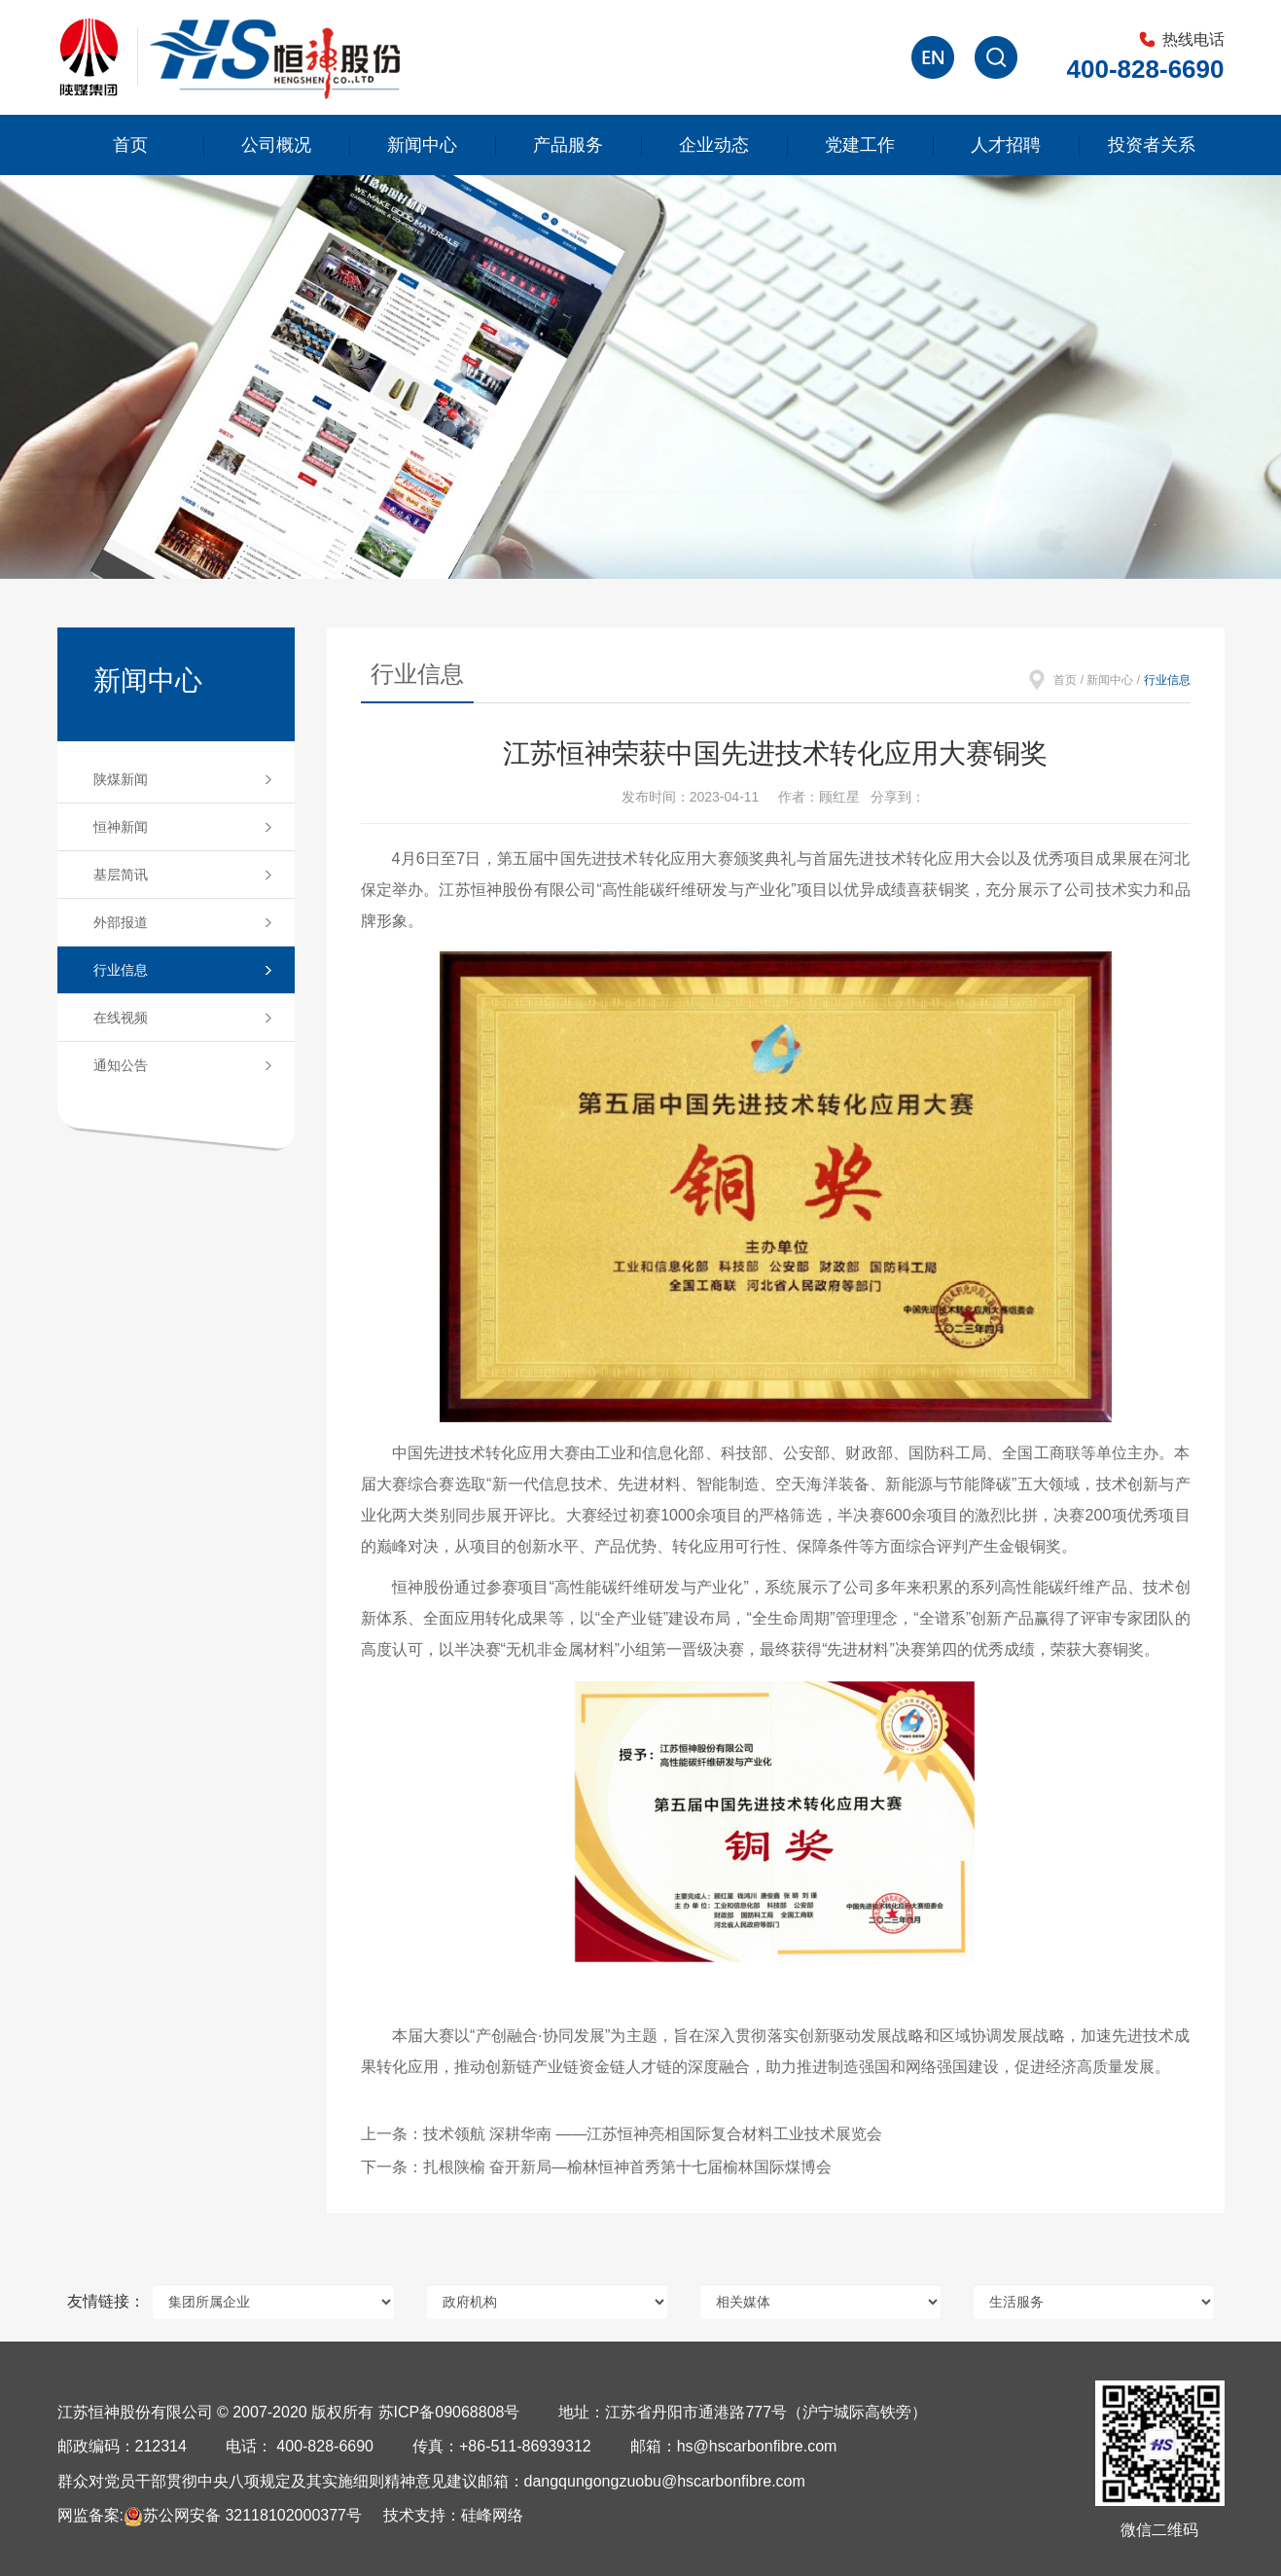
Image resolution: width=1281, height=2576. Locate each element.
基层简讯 (120, 874)
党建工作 (860, 145)
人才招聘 (1006, 145)
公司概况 (276, 145)
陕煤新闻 (120, 779)
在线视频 (120, 1017)
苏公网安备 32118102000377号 (243, 2515)
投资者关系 (1151, 145)
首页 (130, 145)
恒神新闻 (120, 827)
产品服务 (568, 145)
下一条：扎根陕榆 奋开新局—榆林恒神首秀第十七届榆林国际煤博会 (596, 2167)
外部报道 (120, 922)
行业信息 (120, 970)
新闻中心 (422, 145)
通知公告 (120, 1065)
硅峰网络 (492, 2515)
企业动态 (714, 145)
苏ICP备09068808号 (449, 2412)
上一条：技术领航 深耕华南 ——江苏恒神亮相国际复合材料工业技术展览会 (622, 2134)
